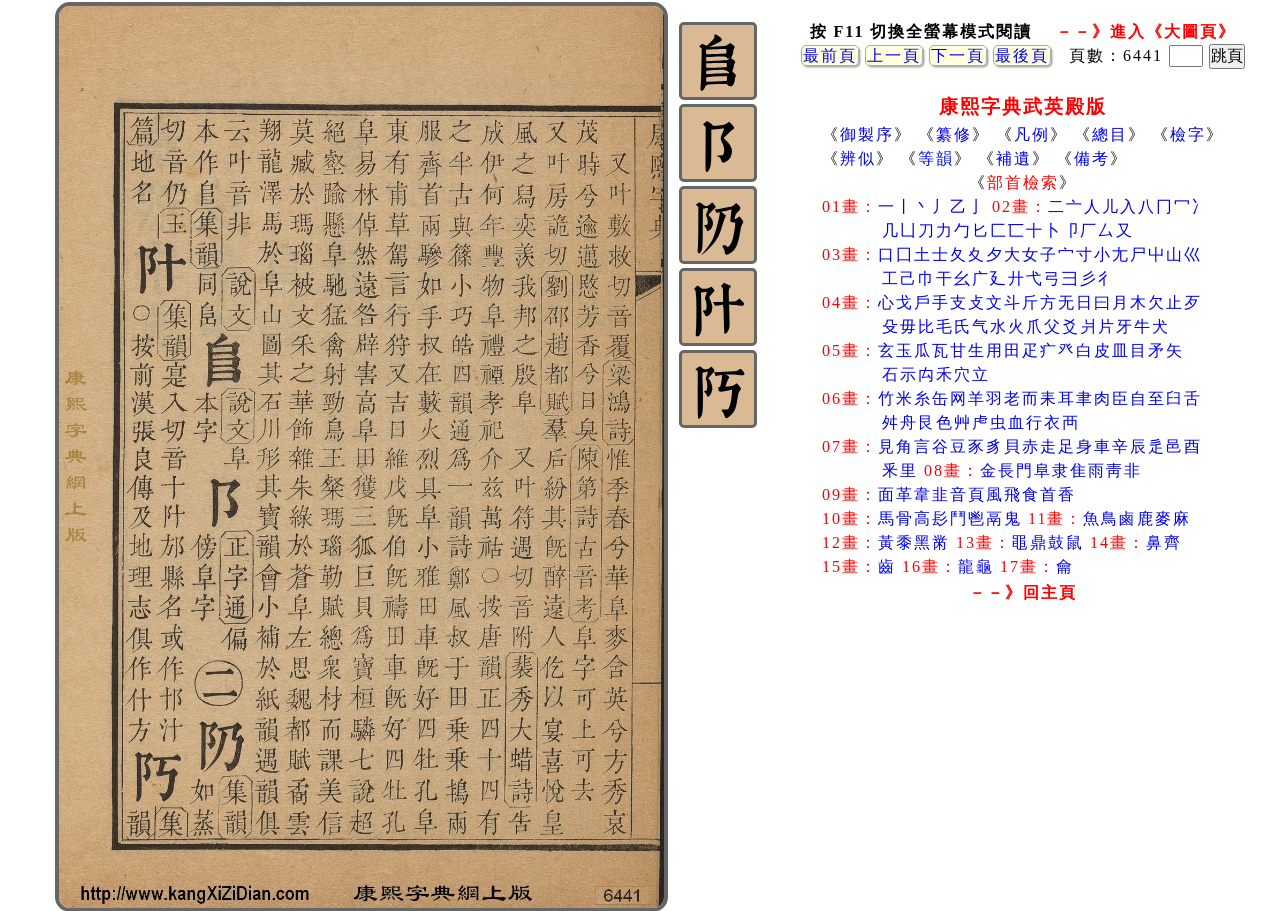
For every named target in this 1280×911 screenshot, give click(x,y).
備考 (1092, 158)
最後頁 (1022, 55)
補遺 (1014, 158)
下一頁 (958, 55)
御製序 (867, 134)
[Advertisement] (1023, 769)
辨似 (858, 158)
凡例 (1032, 134)
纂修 (954, 134)
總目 (1110, 134)
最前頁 (830, 55)
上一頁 (894, 55)
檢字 (1188, 134)
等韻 (936, 158)
